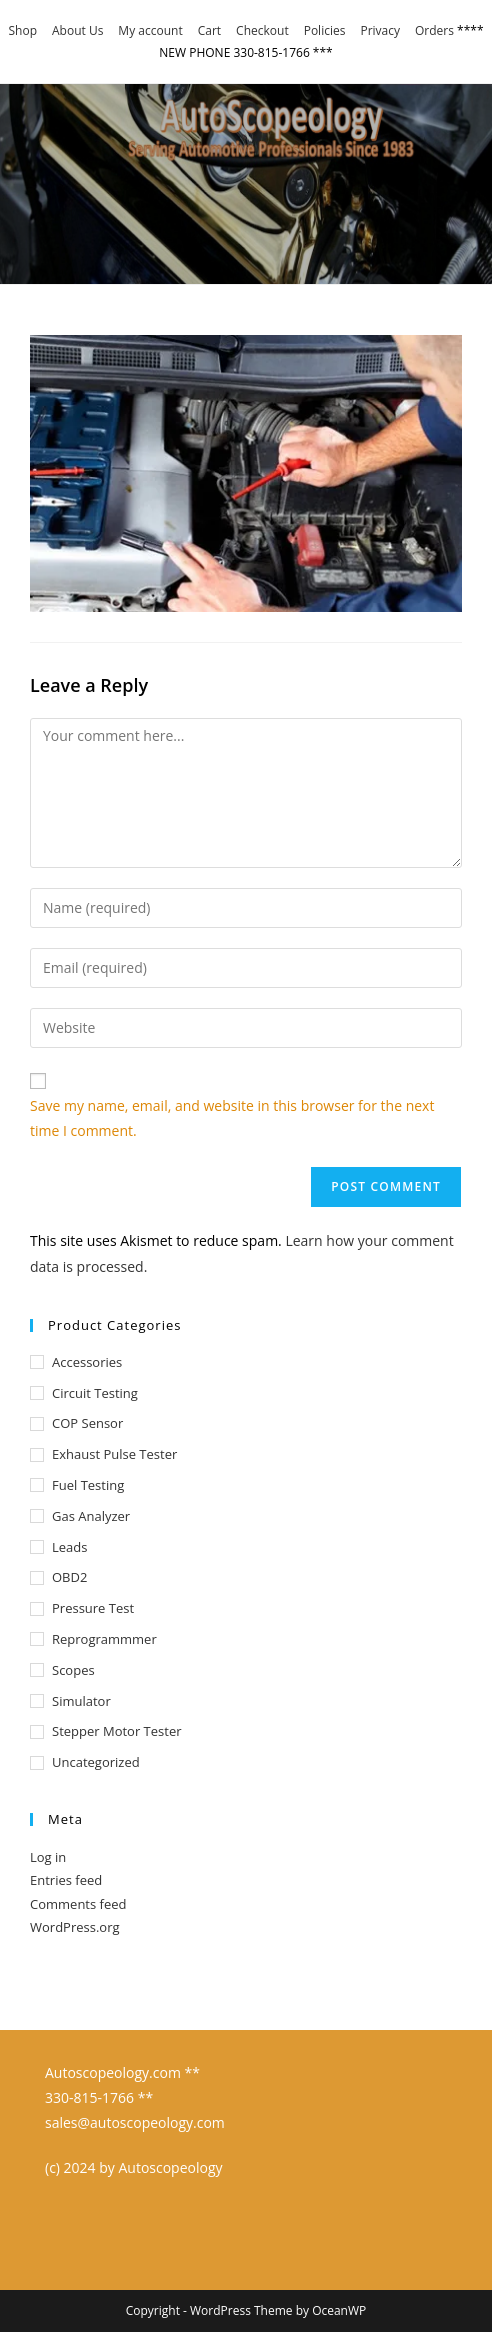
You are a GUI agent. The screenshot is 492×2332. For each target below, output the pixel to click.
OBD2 (69, 1577)
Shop (22, 30)
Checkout (262, 30)
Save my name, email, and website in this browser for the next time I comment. (232, 1118)
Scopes (73, 1670)
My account (150, 30)
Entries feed (66, 1880)
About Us (77, 30)
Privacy (380, 30)
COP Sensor (87, 1423)
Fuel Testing (88, 1485)
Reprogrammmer (104, 1639)
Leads (69, 1547)
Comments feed (78, 1904)
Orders (434, 30)
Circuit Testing (95, 1393)
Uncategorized (96, 1762)
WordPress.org (75, 1927)
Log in (48, 1857)
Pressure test (93, 1608)
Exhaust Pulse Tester (114, 1454)
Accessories (87, 1362)
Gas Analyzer (91, 1516)
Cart (209, 30)
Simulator (81, 1701)
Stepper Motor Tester (117, 1731)
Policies (325, 30)
